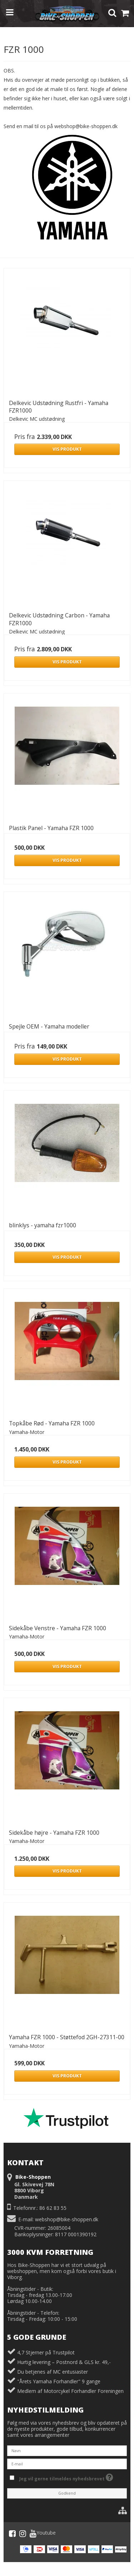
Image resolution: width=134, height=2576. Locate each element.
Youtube (43, 2533)
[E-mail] (67, 2463)
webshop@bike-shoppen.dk (66, 2219)
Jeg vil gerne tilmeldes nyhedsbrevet (71, 2477)
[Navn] (67, 2450)
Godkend (67, 2493)
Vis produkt (67, 449)
